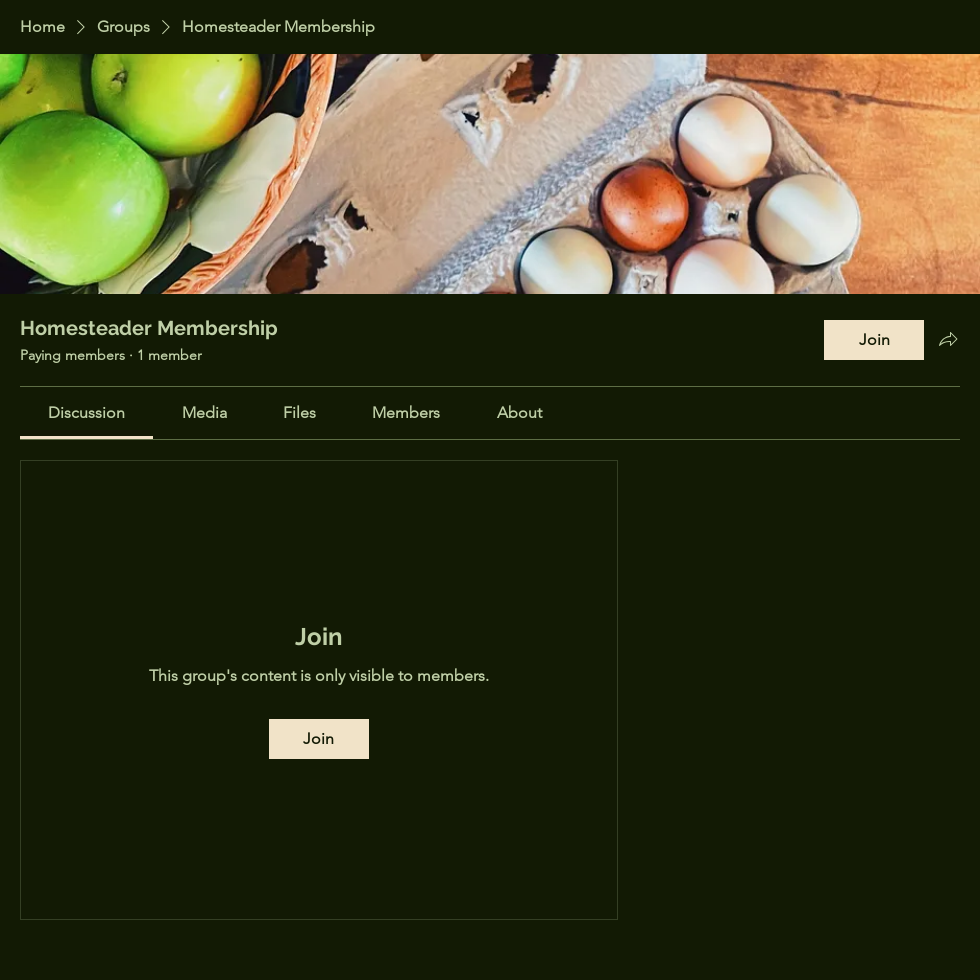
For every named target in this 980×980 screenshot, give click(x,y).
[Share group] (948, 339)
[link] (86, 412)
